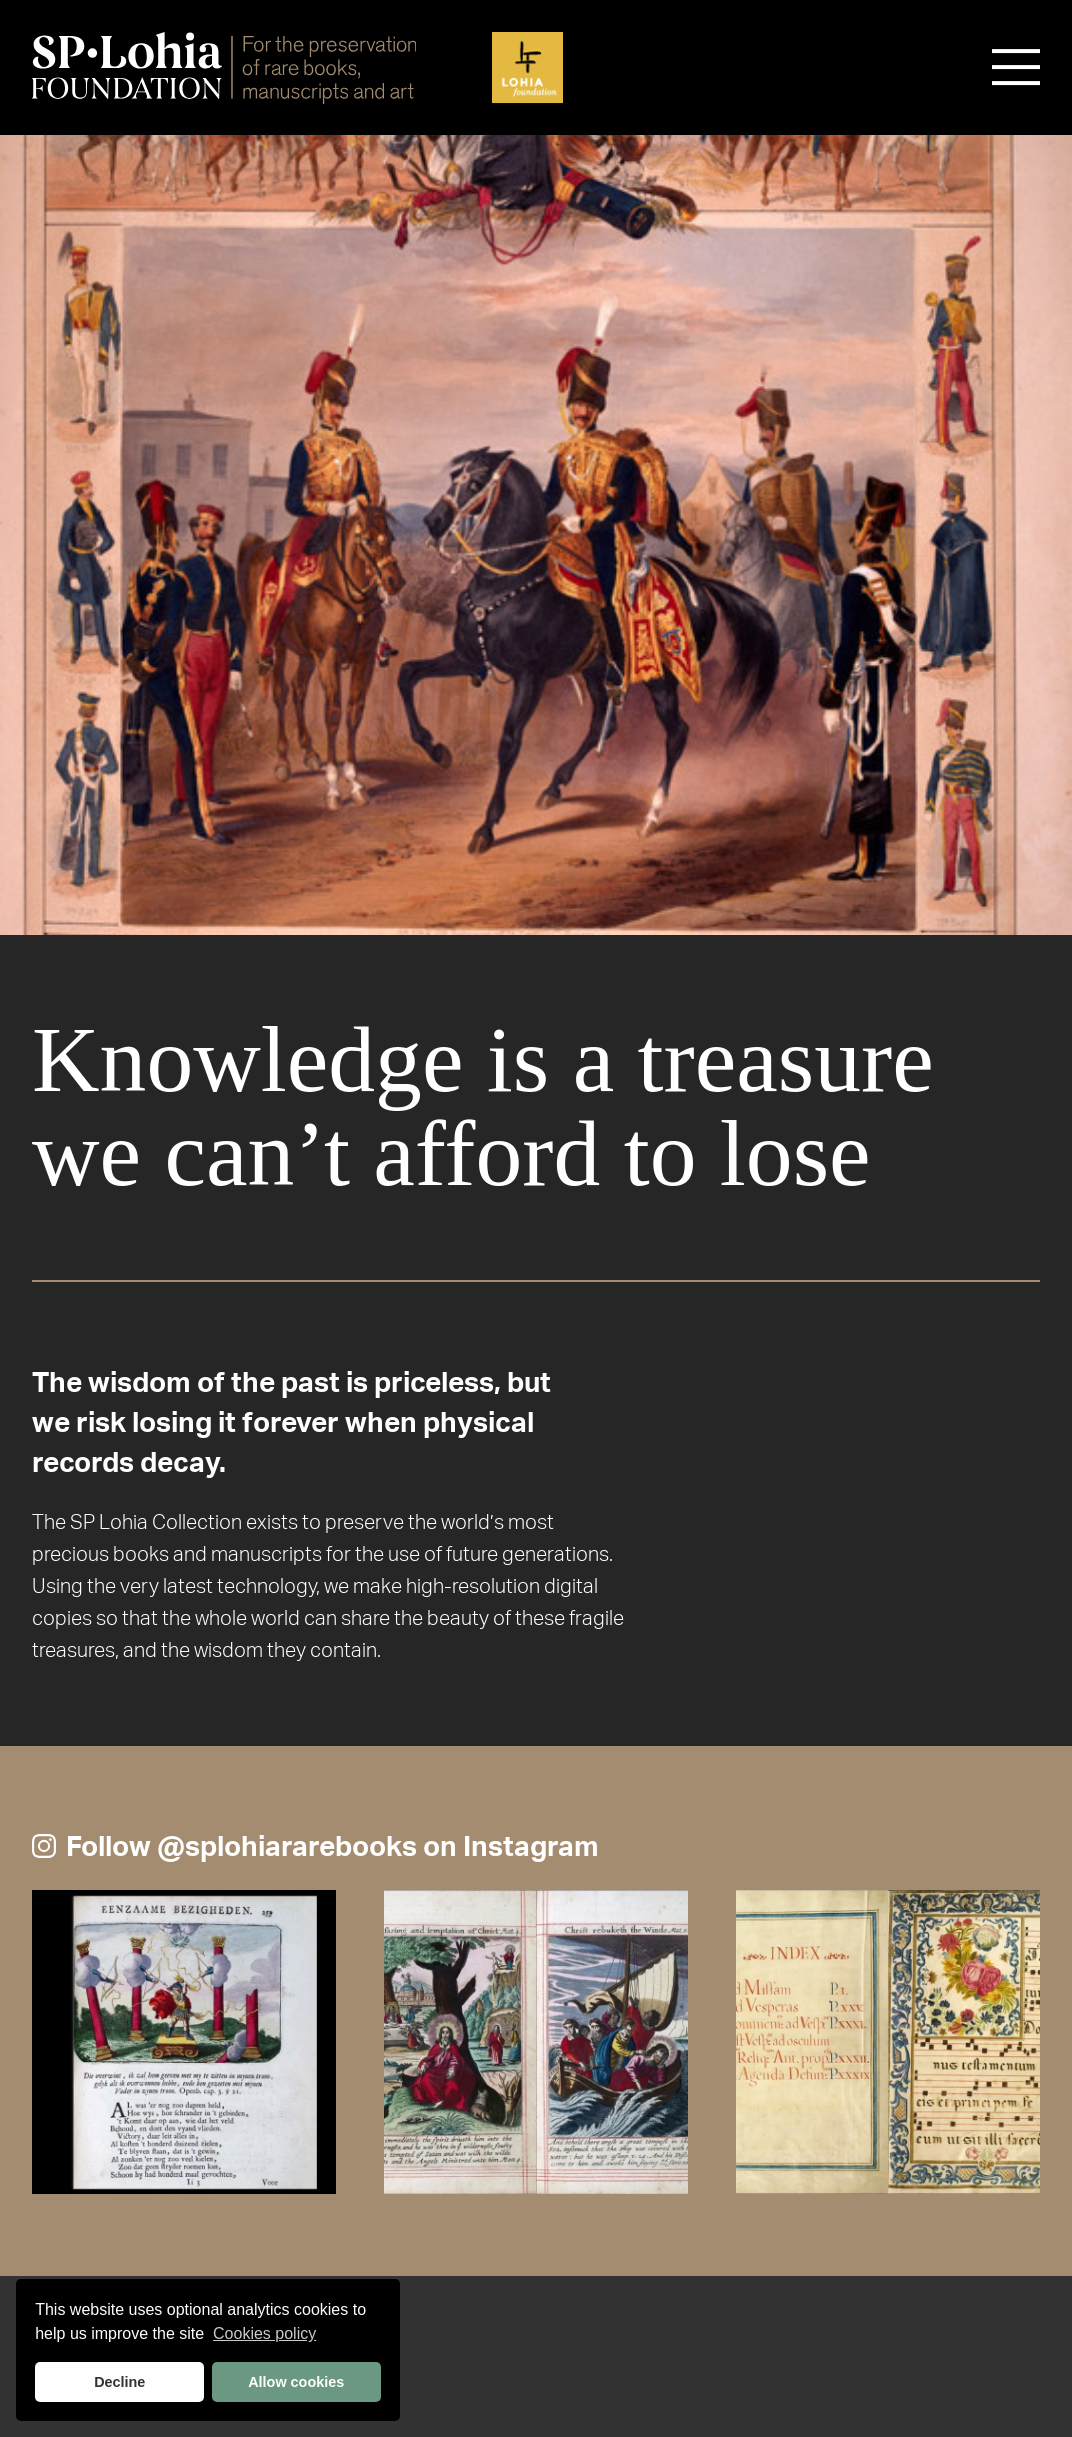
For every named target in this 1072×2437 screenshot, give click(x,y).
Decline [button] (119, 2382)
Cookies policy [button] (264, 2333)
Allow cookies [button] (296, 2382)
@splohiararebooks (287, 1846)
